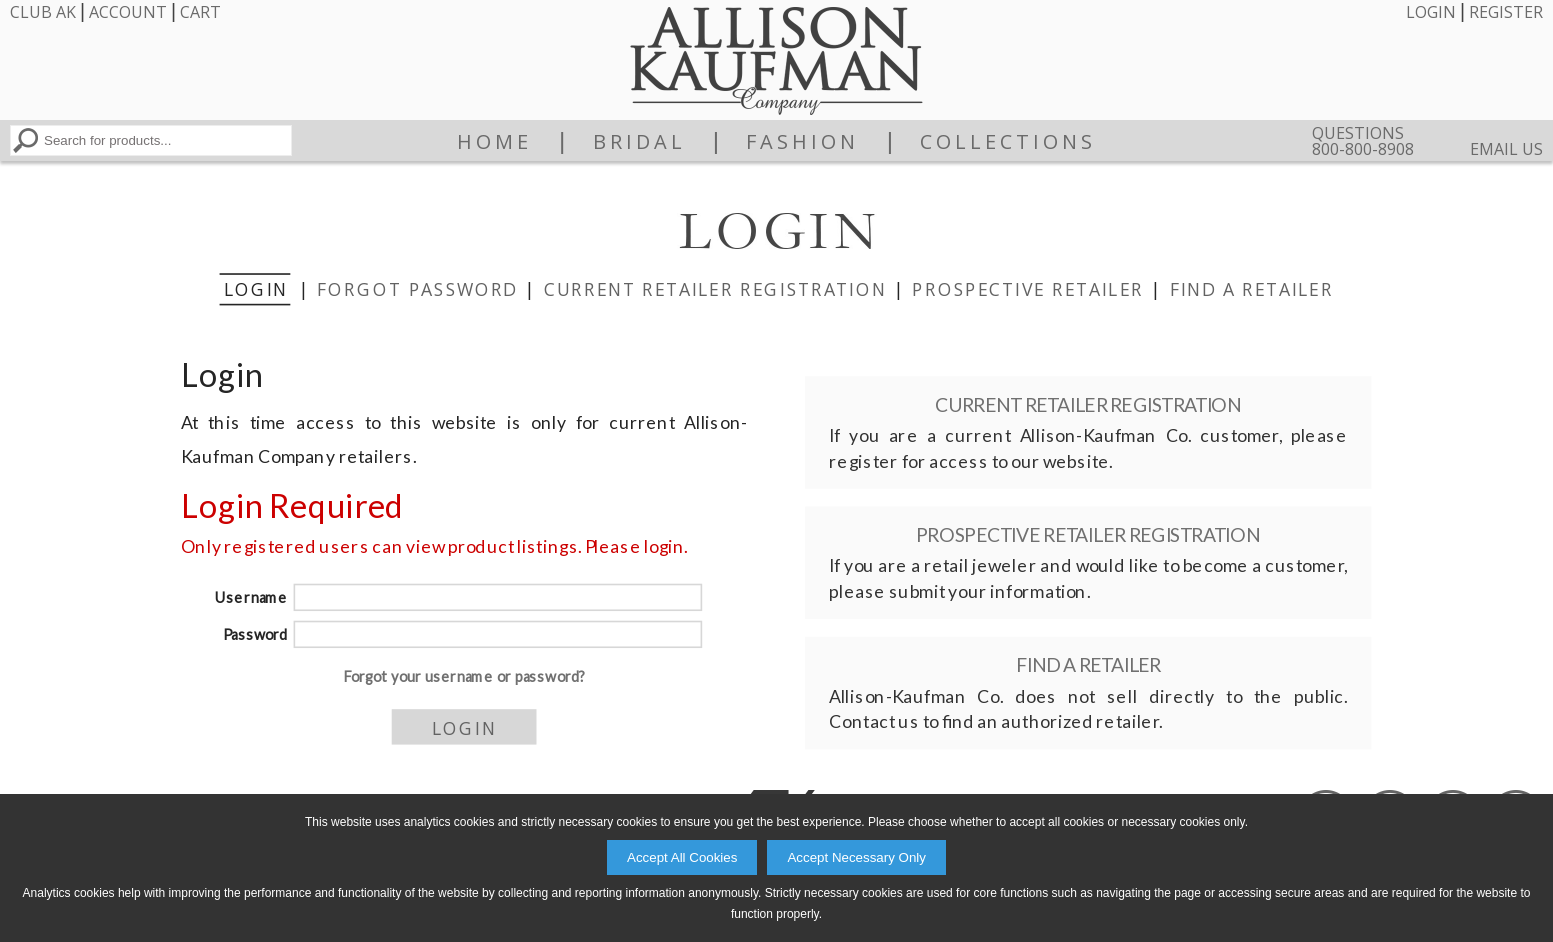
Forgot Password (416, 288)
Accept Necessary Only (856, 857)
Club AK (43, 12)
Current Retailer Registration (714, 288)
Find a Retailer (1251, 288)
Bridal (639, 142)
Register (1506, 12)
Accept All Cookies (682, 857)
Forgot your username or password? (463, 676)
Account (128, 12)
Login (1431, 12)
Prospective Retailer (1028, 288)
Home (494, 142)
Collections (1008, 142)
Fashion (802, 142)
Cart (200, 12)
